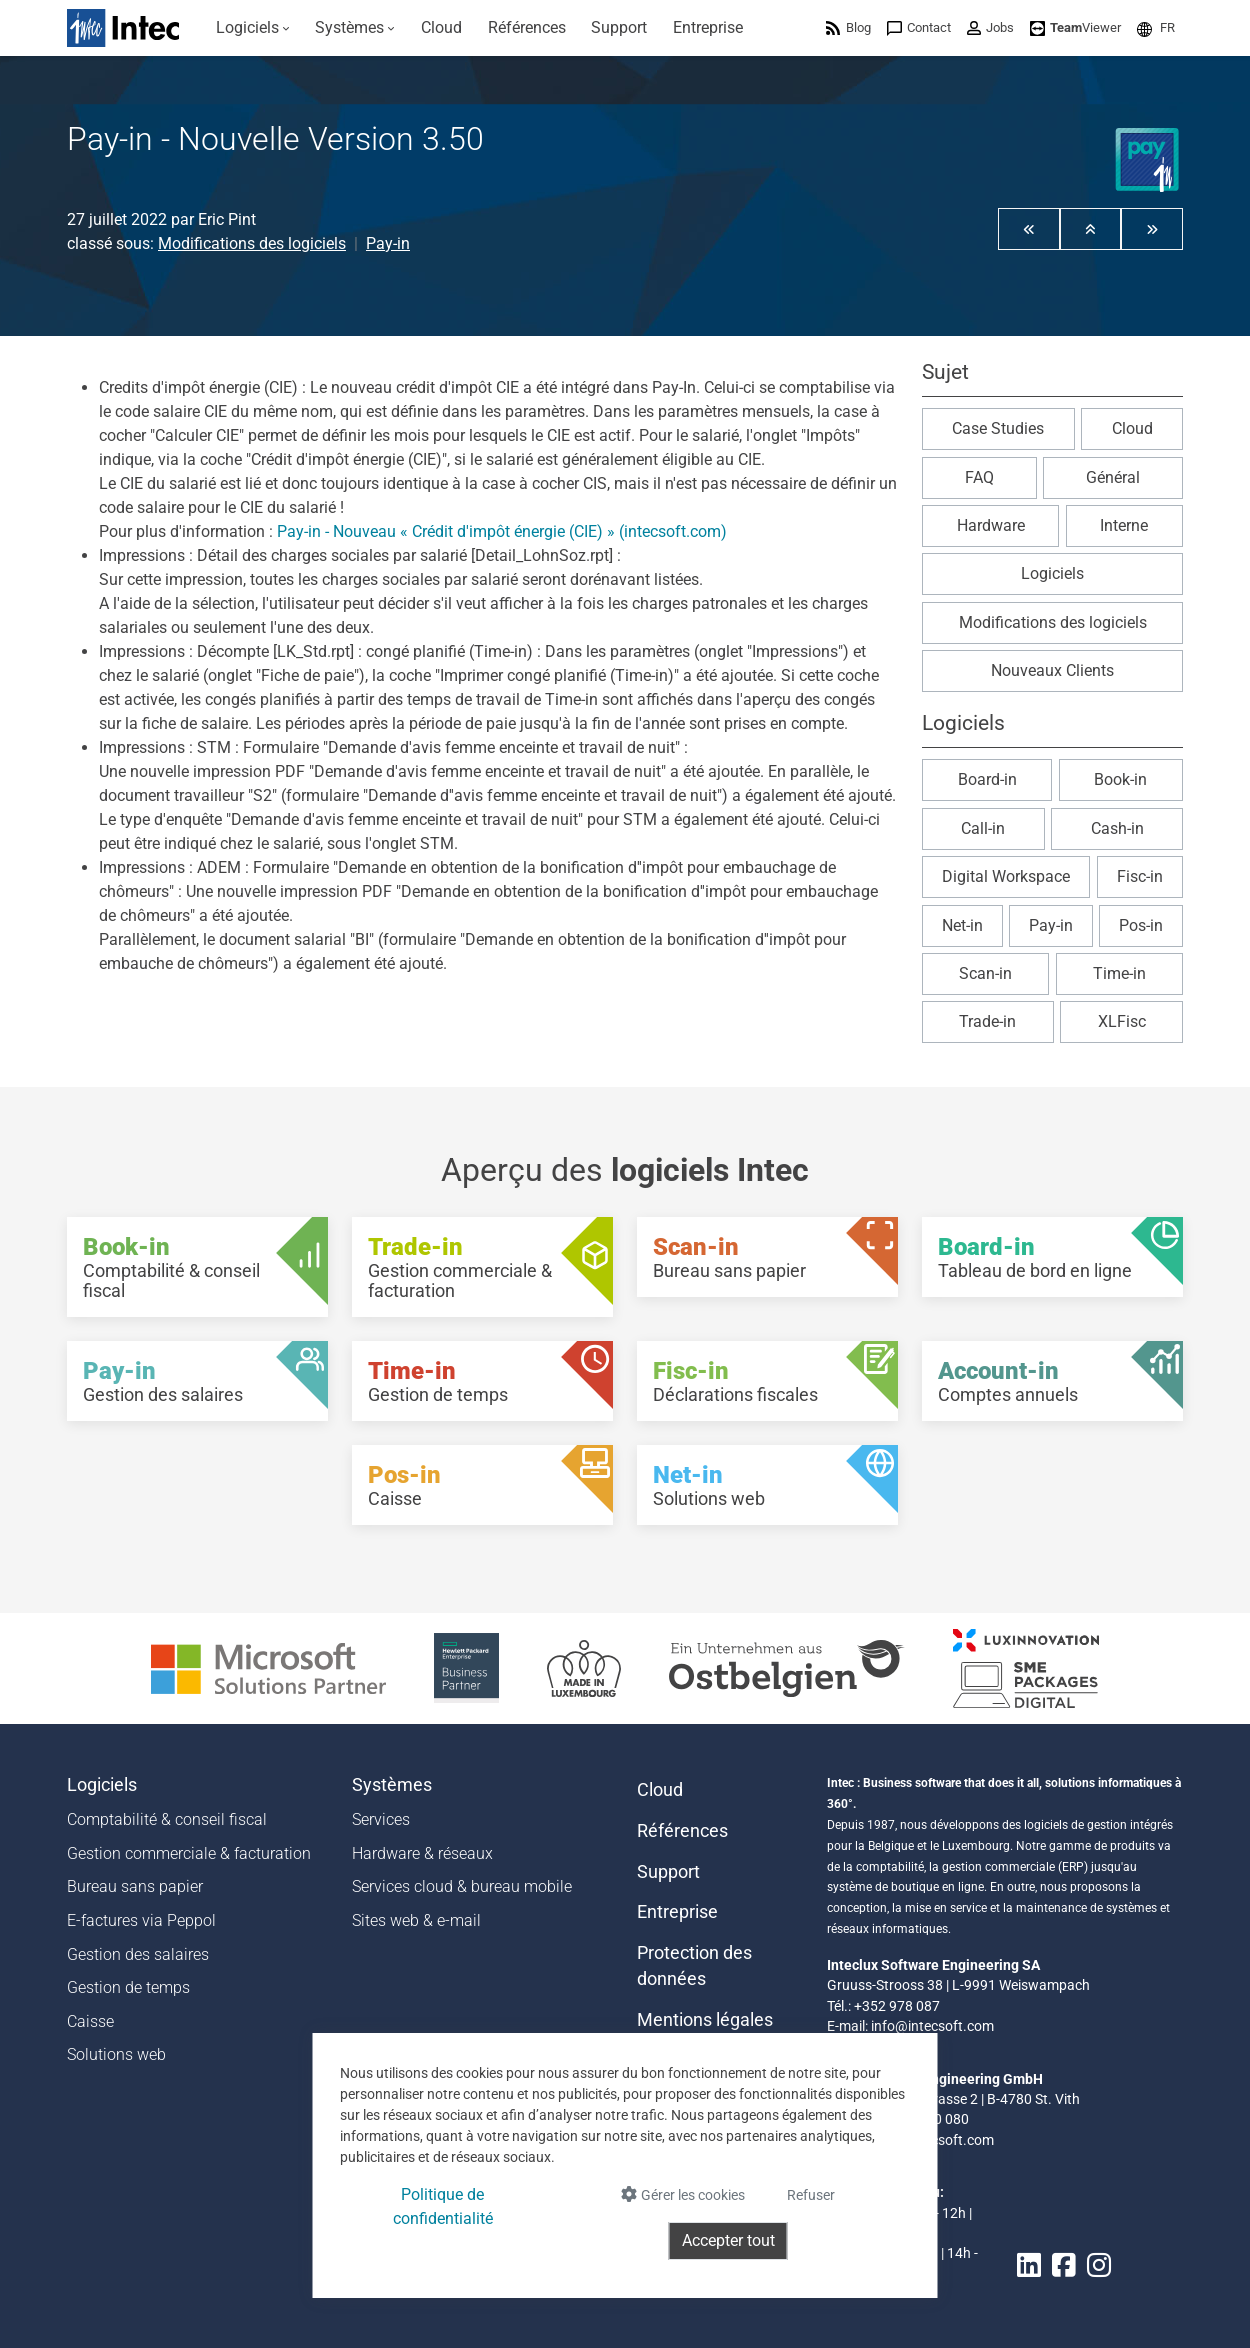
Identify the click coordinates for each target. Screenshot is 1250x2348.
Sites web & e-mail (416, 1920)
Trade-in (987, 1021)
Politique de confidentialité (443, 2206)
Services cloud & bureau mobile (462, 1886)
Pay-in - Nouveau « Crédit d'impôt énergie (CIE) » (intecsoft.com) (502, 531)
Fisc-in (1140, 876)
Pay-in (388, 243)
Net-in (962, 925)
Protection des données (694, 1966)
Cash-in (1117, 828)
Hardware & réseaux (422, 1853)
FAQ (979, 477)
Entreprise (677, 1912)
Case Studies (998, 428)
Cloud (1132, 428)
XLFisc (1122, 1021)
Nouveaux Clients (1052, 670)
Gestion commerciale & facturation (189, 1853)
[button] (1156, 27)
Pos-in (1141, 925)
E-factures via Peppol (141, 1920)
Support (668, 1872)
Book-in (1120, 779)
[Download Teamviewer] (1075, 27)
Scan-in (985, 973)
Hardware (991, 525)
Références (682, 1831)
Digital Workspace (1006, 876)
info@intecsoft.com (932, 2026)
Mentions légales (705, 2020)
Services (381, 1819)
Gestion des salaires (138, 1954)
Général (1113, 477)
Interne (1124, 525)
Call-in (983, 828)
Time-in (1119, 973)
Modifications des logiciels (252, 243)
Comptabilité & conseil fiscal (167, 1819)
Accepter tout (728, 2240)
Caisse (90, 2021)
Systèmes (392, 1785)
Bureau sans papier (135, 1886)
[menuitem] (253, 28)
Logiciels (1052, 573)
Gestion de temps (128, 1987)
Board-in (987, 779)
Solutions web (116, 2054)
